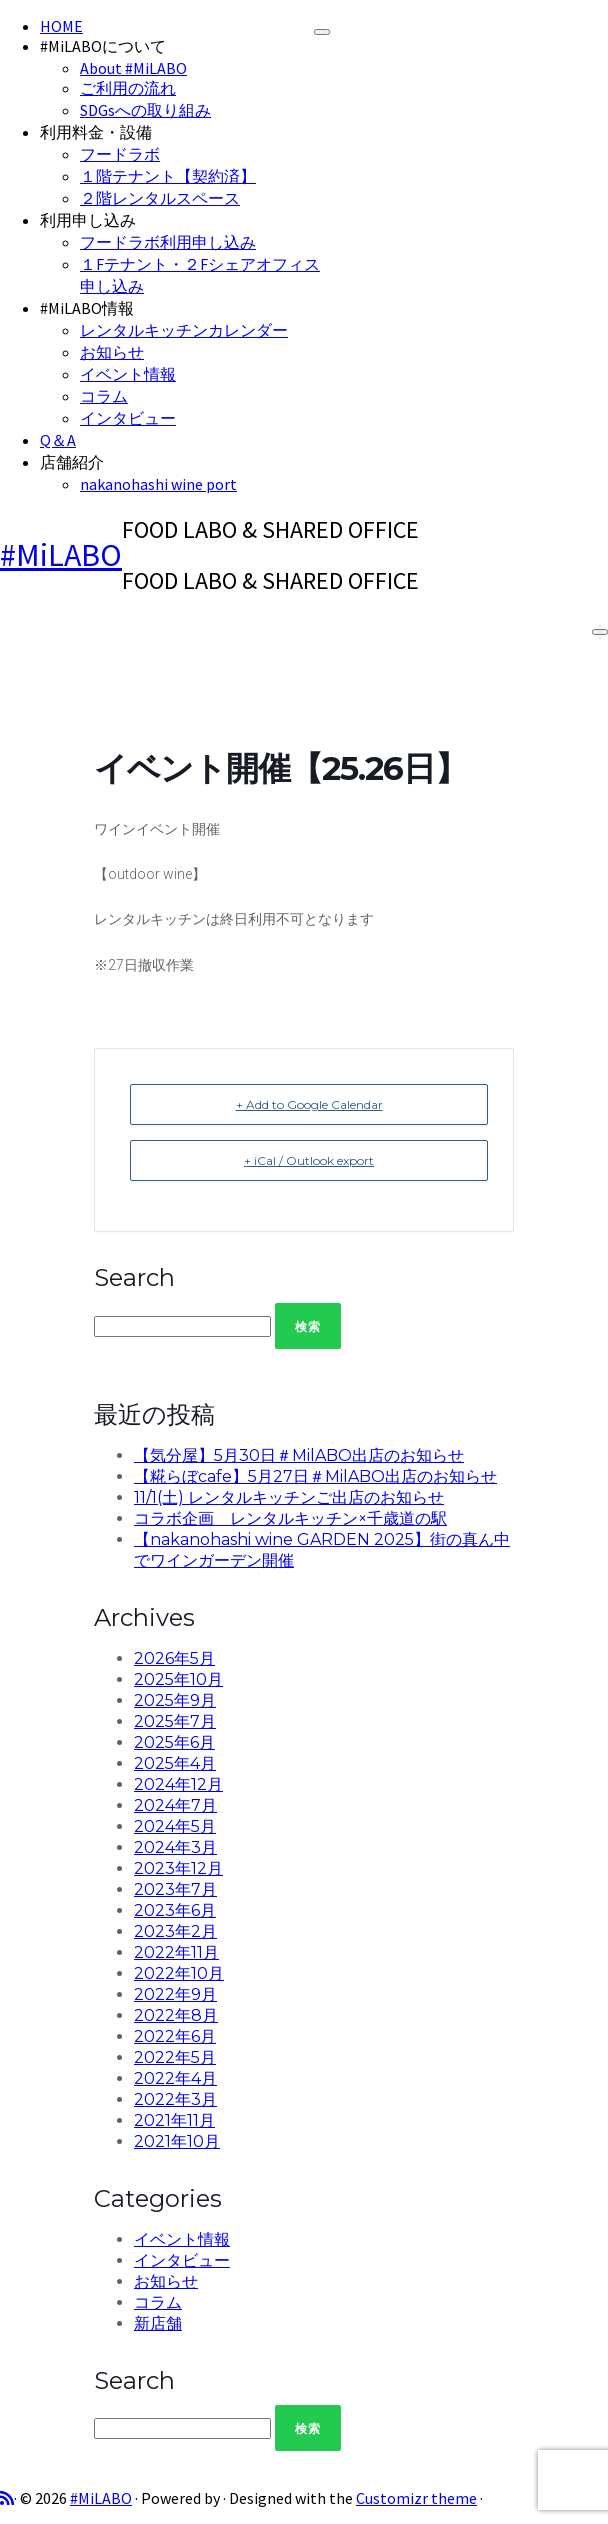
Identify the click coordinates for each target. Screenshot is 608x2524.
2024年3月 (175, 1847)
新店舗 (158, 2323)
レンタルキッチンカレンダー (184, 330)
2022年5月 (175, 2057)
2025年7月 (175, 1721)
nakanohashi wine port (158, 484)
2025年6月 (174, 1742)
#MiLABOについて (103, 46)
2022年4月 (175, 2078)
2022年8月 (176, 2015)
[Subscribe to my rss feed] (7, 2498)
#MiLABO (61, 555)
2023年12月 (178, 1868)
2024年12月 (178, 1784)
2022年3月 (175, 2099)
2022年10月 (179, 1973)
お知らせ (112, 352)
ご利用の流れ (128, 88)
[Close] (322, 32)
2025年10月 (178, 1679)
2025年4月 (175, 1763)
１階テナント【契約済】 (168, 176)
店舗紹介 (72, 462)
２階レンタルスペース (160, 198)
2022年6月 (175, 2036)
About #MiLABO (133, 68)
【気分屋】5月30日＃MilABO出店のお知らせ (299, 1455)
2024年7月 (175, 1805)
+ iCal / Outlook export (309, 1160)
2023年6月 (175, 1910)
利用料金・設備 (96, 132)
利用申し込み (88, 220)
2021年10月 (177, 2141)
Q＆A (58, 440)
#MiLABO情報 (87, 308)
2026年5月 (174, 1658)
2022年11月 (176, 1952)
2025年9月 (175, 1700)
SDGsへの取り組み (145, 110)
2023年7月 (175, 1889)
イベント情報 (128, 374)
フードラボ (120, 154)
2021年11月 (174, 2120)
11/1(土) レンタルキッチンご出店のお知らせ (289, 1497)
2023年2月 (175, 1931)
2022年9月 (175, 1994)
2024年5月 (175, 1826)
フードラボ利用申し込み (168, 242)
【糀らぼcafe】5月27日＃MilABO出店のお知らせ (315, 1476)
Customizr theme (416, 2498)
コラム (104, 396)
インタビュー (128, 418)
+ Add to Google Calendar (309, 1104)
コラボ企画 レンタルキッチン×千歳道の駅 (290, 1518)
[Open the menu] (600, 632)
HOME (61, 26)
